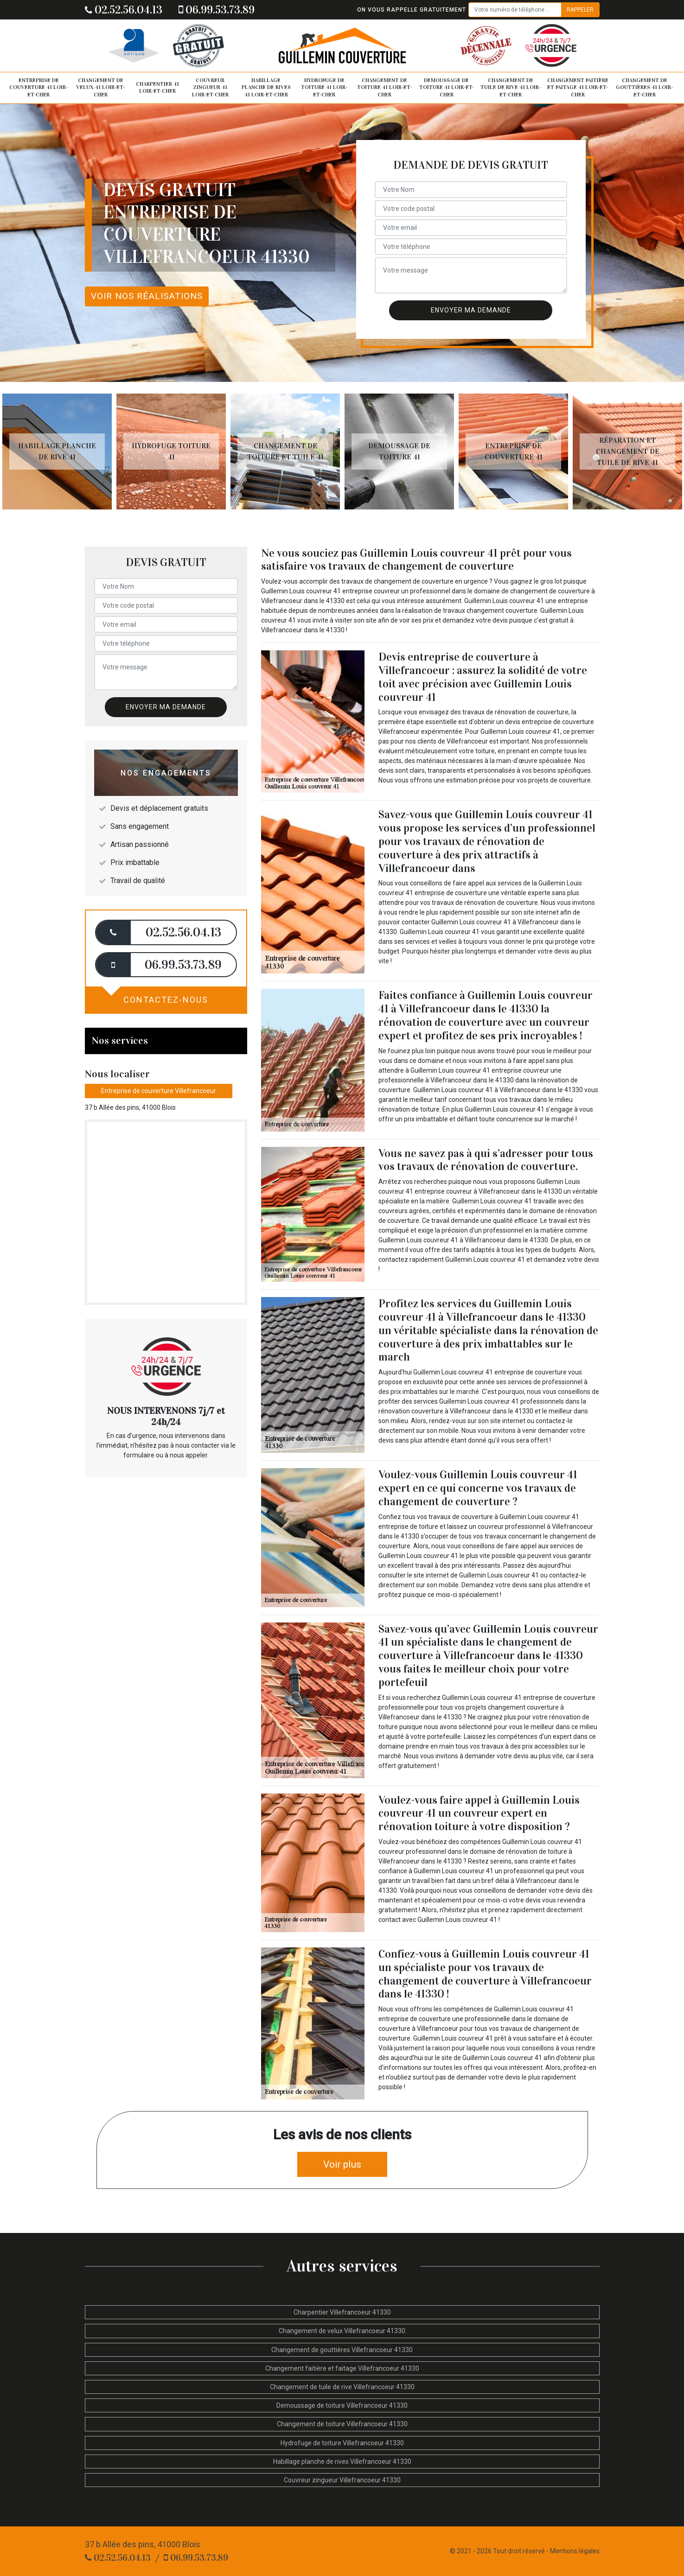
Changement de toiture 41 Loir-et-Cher (384, 87)
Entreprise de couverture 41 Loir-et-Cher (38, 87)
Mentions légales (575, 2551)
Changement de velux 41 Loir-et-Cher (100, 87)
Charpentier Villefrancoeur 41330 (342, 2312)
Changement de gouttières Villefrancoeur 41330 (342, 2349)
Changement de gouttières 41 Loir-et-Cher (644, 87)
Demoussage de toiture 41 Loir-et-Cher (446, 87)
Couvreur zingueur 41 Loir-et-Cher (210, 87)
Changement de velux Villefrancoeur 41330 (342, 2330)
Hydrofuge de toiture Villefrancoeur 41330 (342, 2443)
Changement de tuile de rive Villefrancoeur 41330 (342, 2387)
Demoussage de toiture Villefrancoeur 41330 (342, 2405)
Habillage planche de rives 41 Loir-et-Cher (266, 87)
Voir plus (342, 2164)
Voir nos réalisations (147, 296)
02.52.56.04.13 (123, 10)
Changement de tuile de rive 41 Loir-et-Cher (510, 87)
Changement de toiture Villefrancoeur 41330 (342, 2424)
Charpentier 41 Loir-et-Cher (157, 88)
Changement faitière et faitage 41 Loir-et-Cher (577, 87)
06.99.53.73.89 (217, 10)
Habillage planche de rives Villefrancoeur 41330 (342, 2461)
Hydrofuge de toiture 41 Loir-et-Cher (324, 87)
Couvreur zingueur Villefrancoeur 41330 (342, 2480)
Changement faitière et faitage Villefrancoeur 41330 (342, 2368)
